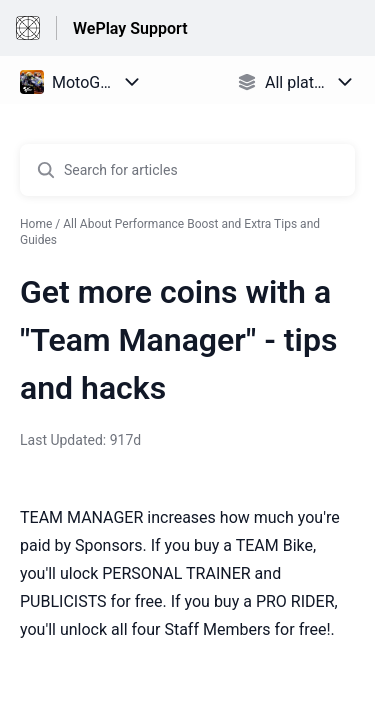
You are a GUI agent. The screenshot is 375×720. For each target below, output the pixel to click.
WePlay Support (130, 28)
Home (36, 224)
